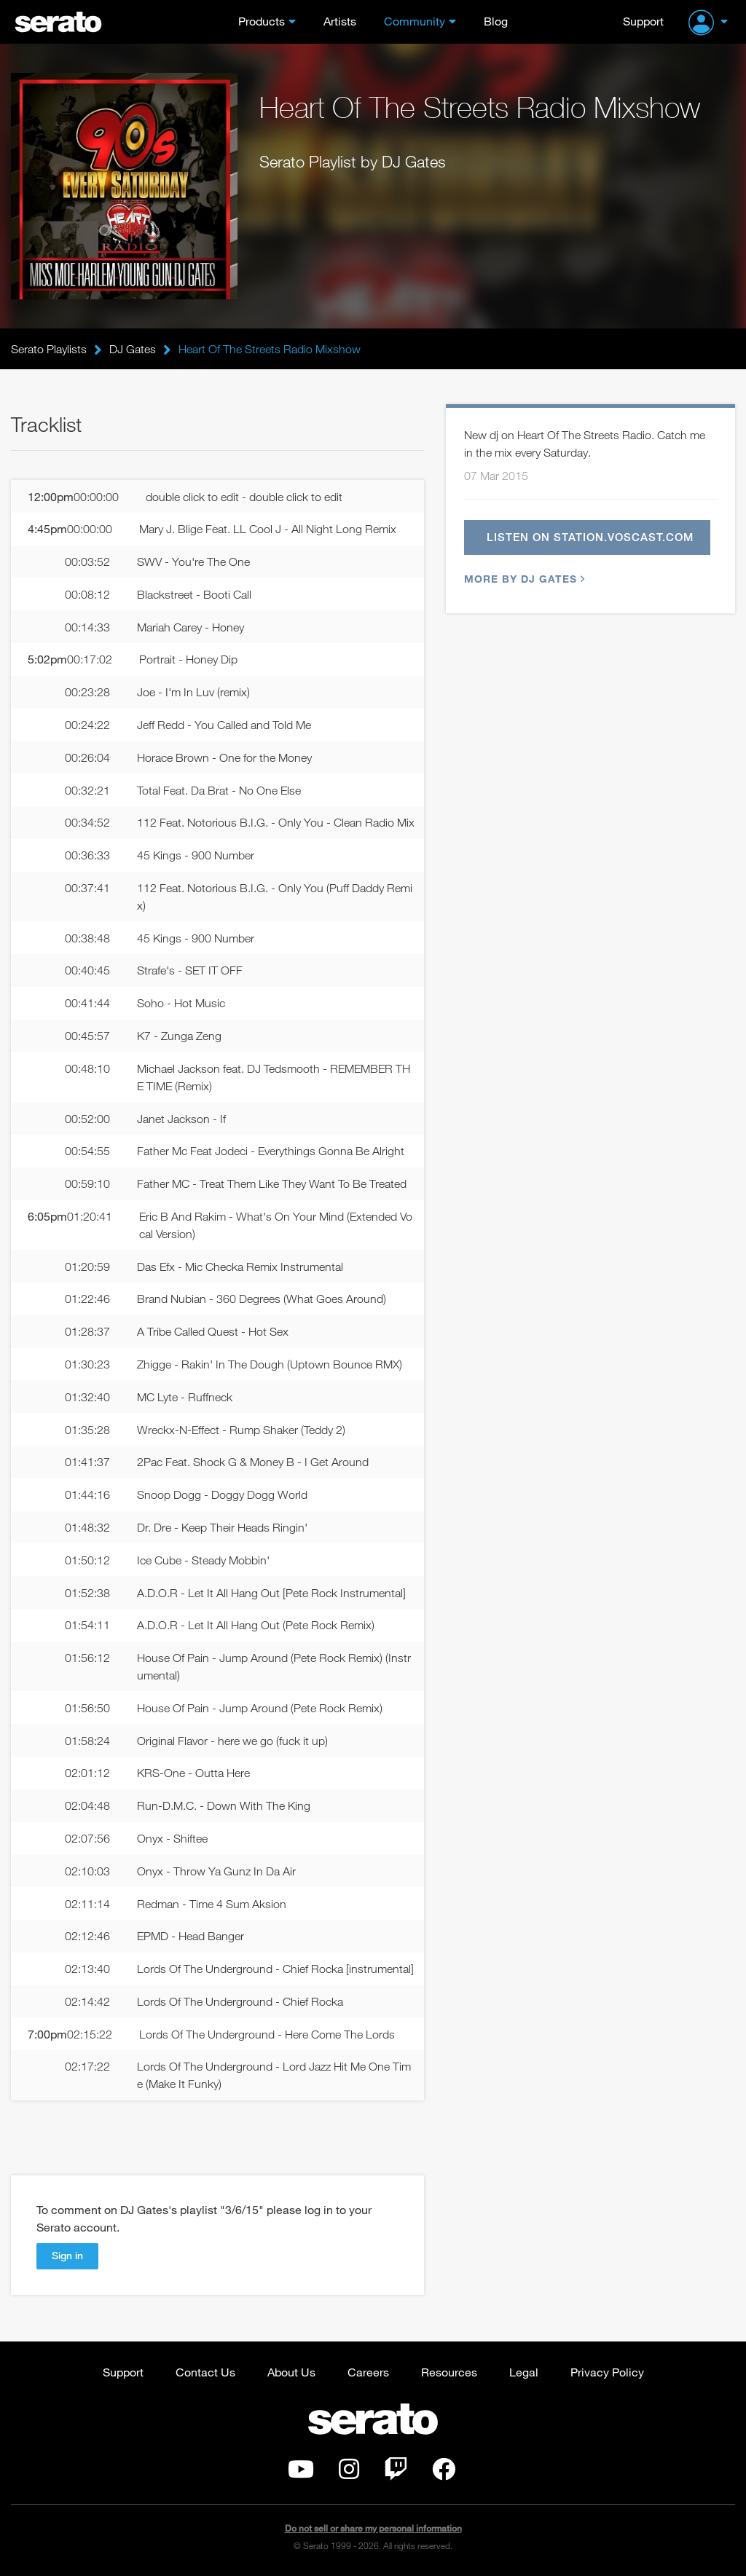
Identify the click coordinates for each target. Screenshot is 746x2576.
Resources (449, 2372)
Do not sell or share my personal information (373, 2528)
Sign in (67, 2255)
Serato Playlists (49, 348)
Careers (368, 2372)
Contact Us (205, 2372)
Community (414, 21)
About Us (291, 2372)
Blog (496, 21)
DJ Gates (132, 348)
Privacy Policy (607, 2372)
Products (261, 21)
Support (643, 21)
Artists (339, 21)
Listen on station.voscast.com (590, 536)
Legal (523, 2372)
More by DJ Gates (522, 578)
